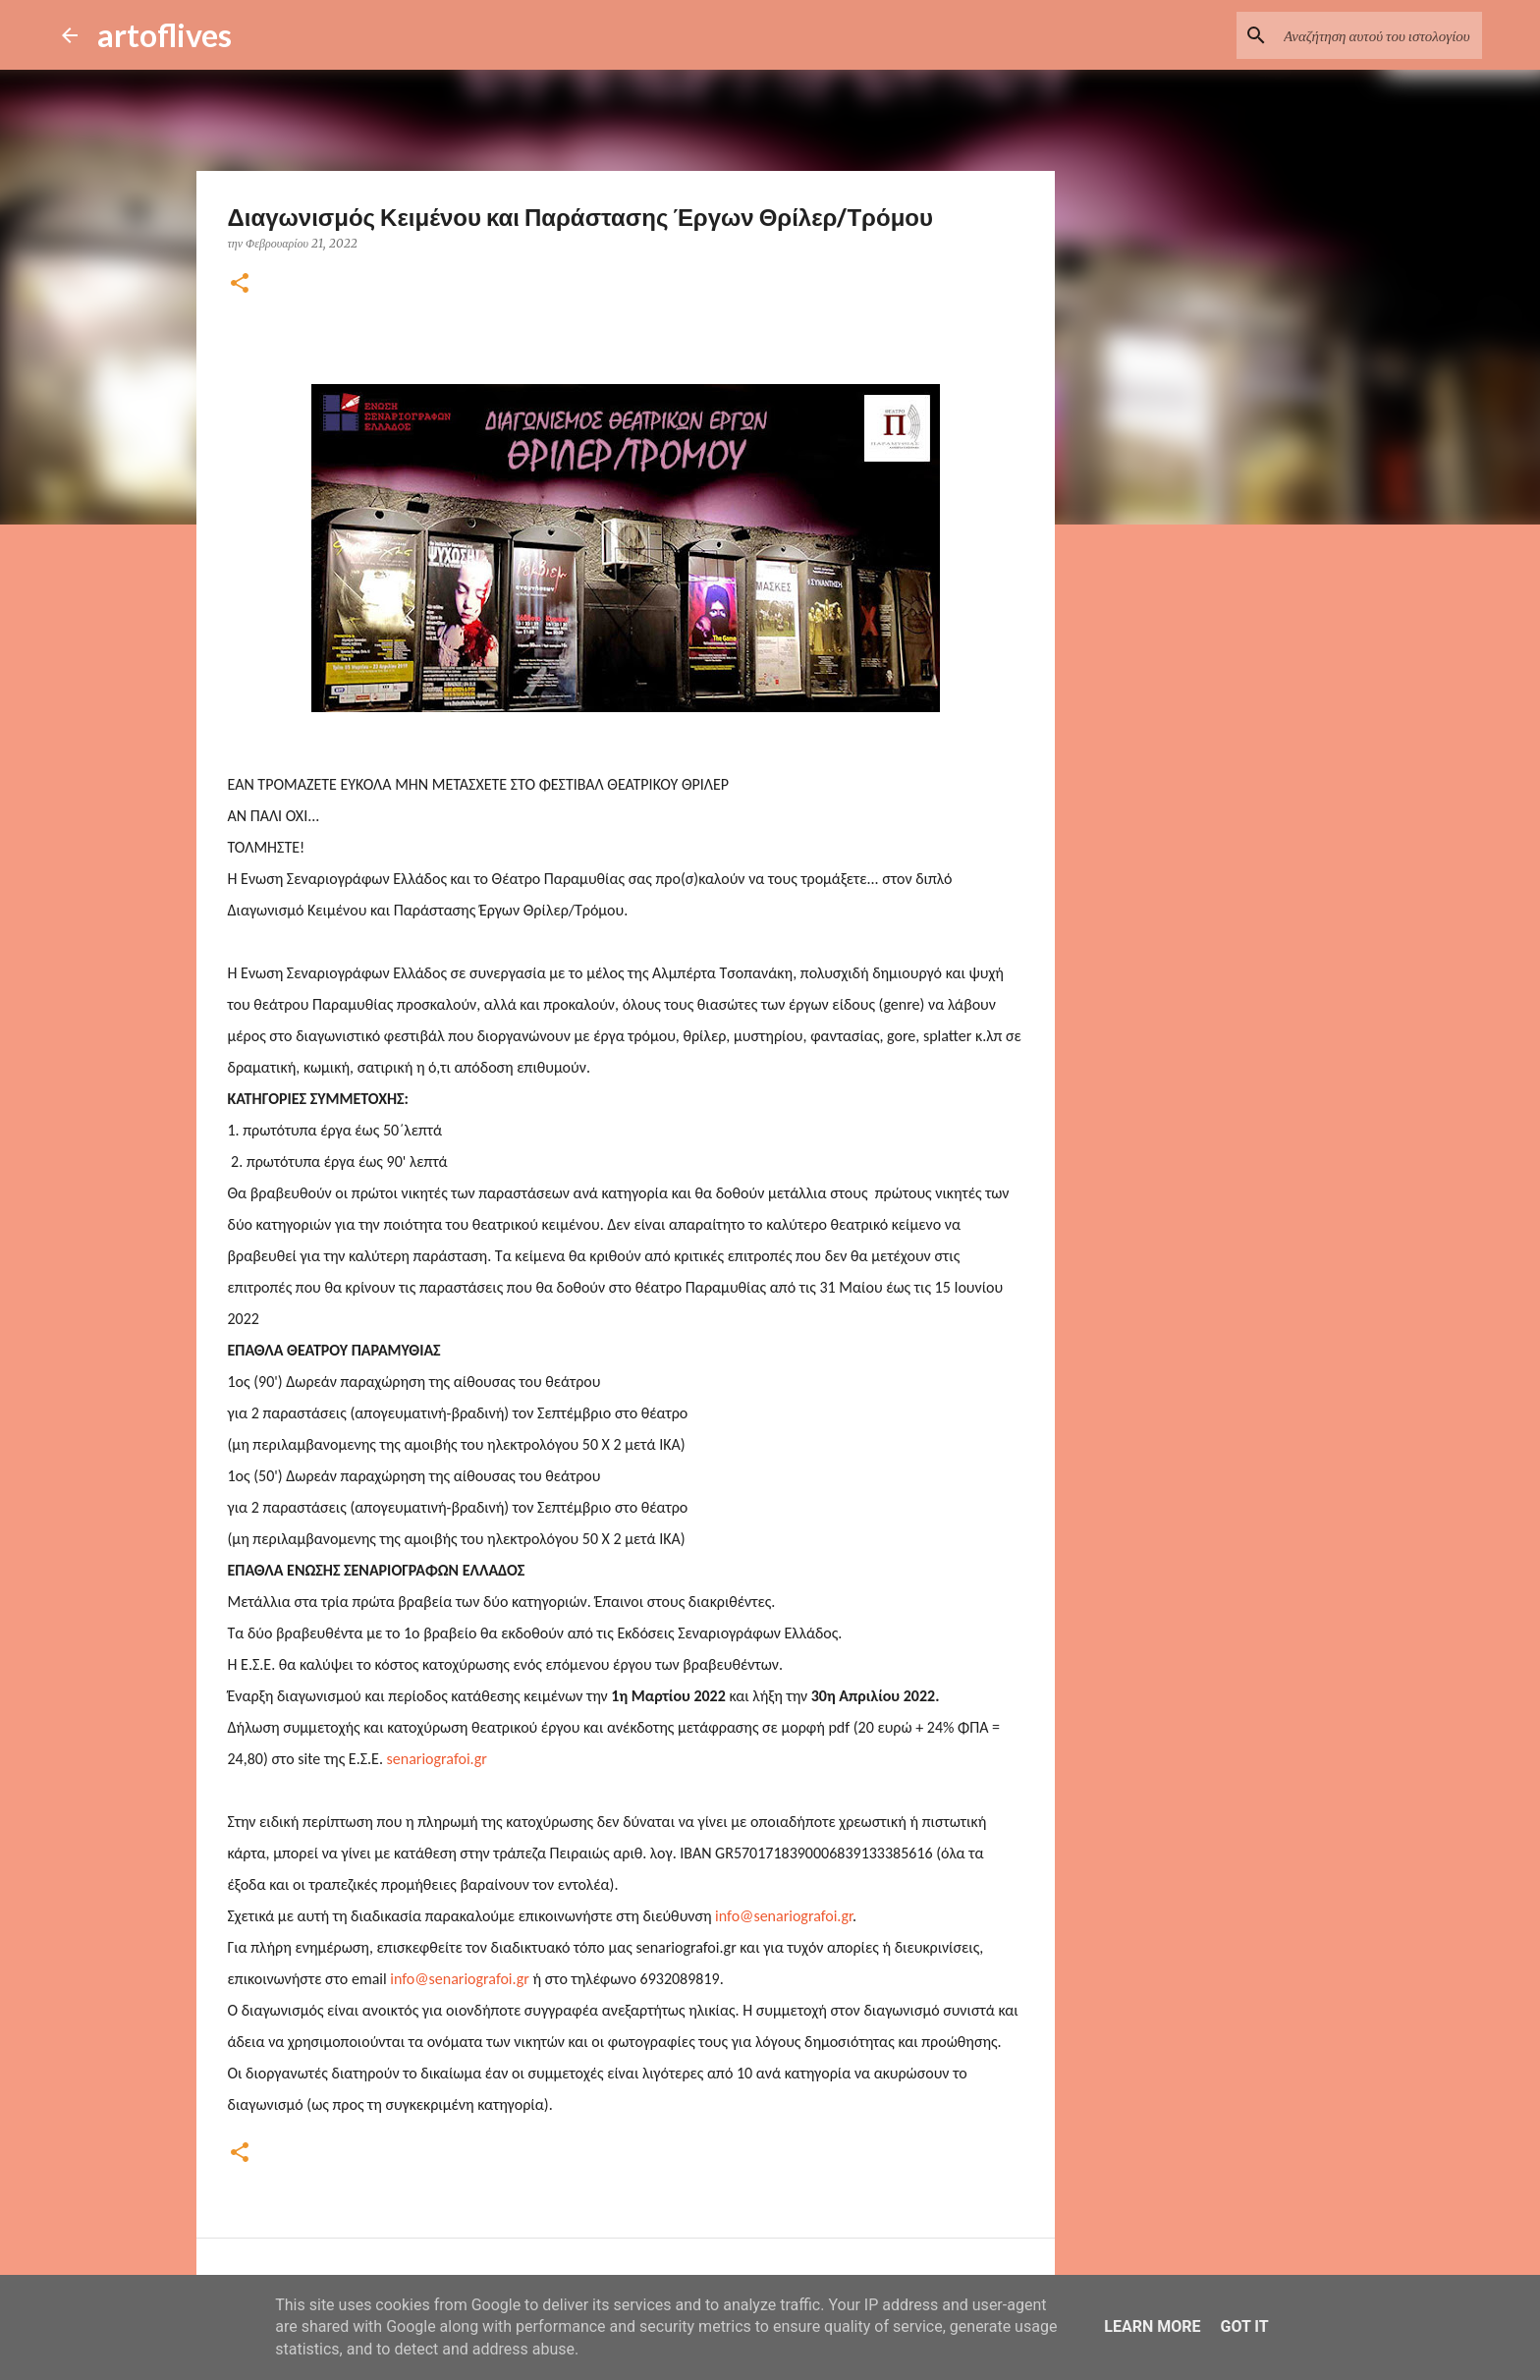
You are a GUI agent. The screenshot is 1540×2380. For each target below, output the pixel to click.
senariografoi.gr (437, 1758)
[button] (239, 284)
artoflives (164, 35)
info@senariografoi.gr (783, 1916)
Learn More (1152, 2326)
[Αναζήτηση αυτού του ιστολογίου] (1379, 35)
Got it (1244, 2326)
